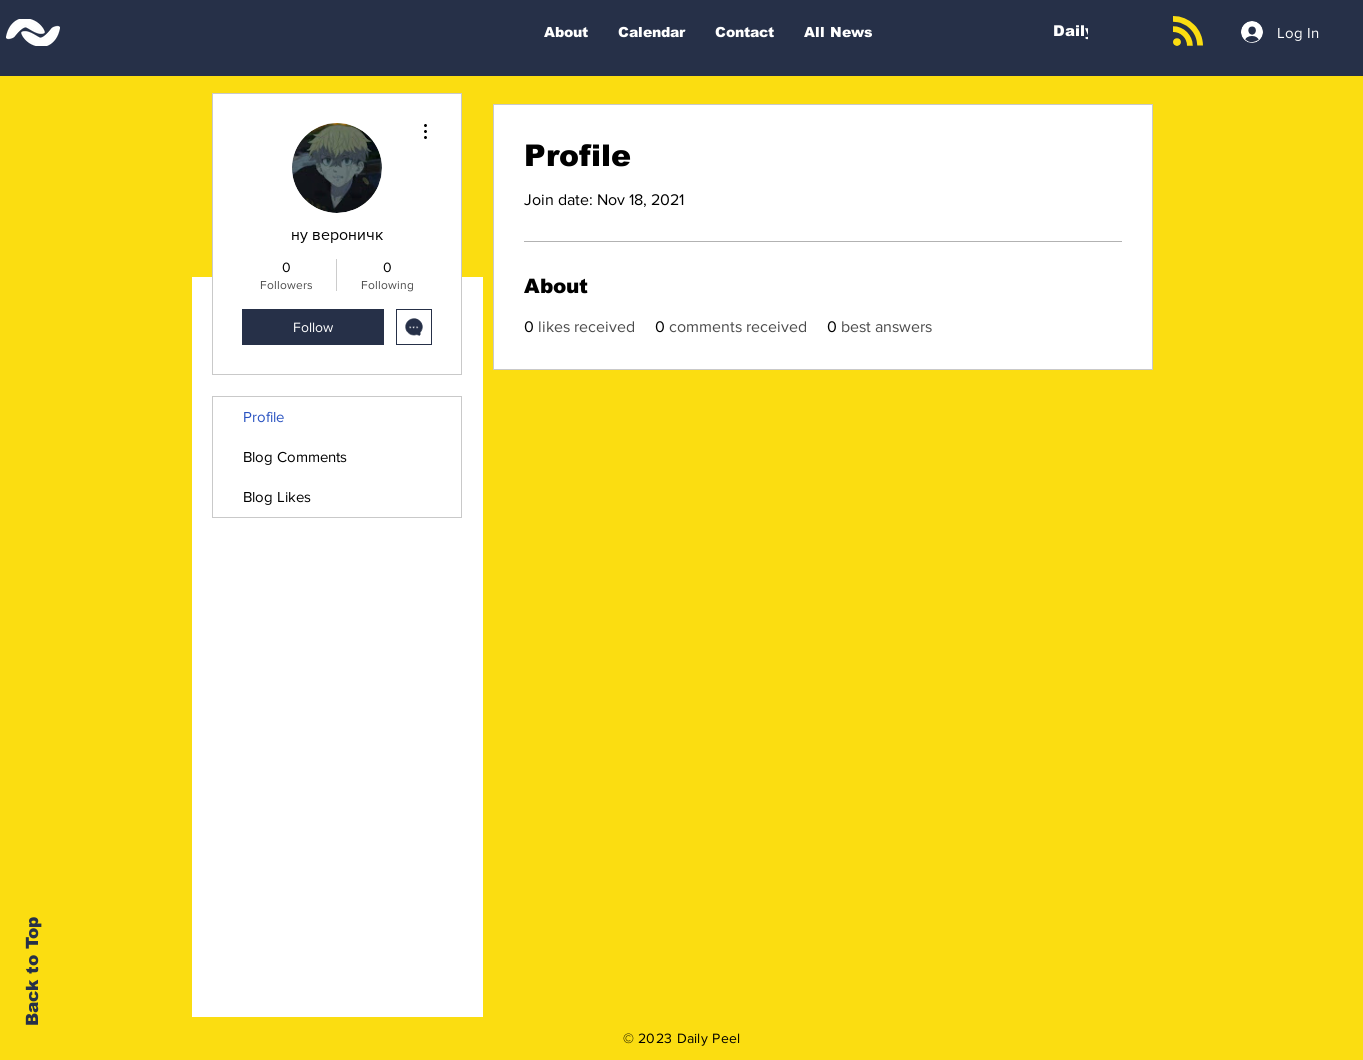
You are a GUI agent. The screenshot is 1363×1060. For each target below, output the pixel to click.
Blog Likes (277, 496)
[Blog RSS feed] (1188, 32)
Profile (263, 416)
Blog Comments (295, 456)
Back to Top (32, 971)
